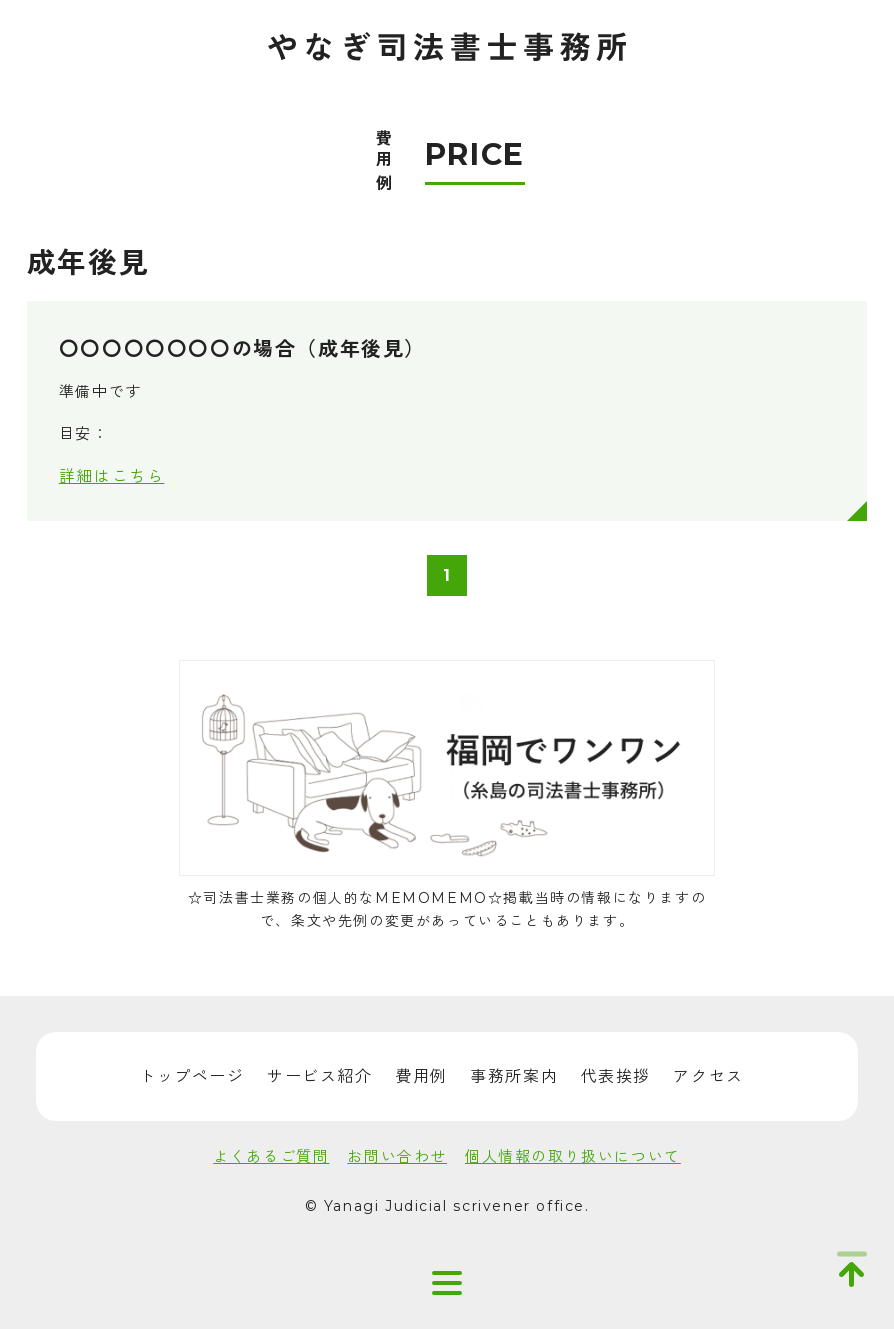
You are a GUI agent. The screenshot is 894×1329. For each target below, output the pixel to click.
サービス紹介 (320, 1076)
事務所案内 (514, 1076)
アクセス (708, 1076)
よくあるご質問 (271, 1156)
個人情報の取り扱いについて (573, 1156)
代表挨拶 (616, 1076)
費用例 (421, 1076)
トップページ (192, 1076)
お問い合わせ (397, 1156)
